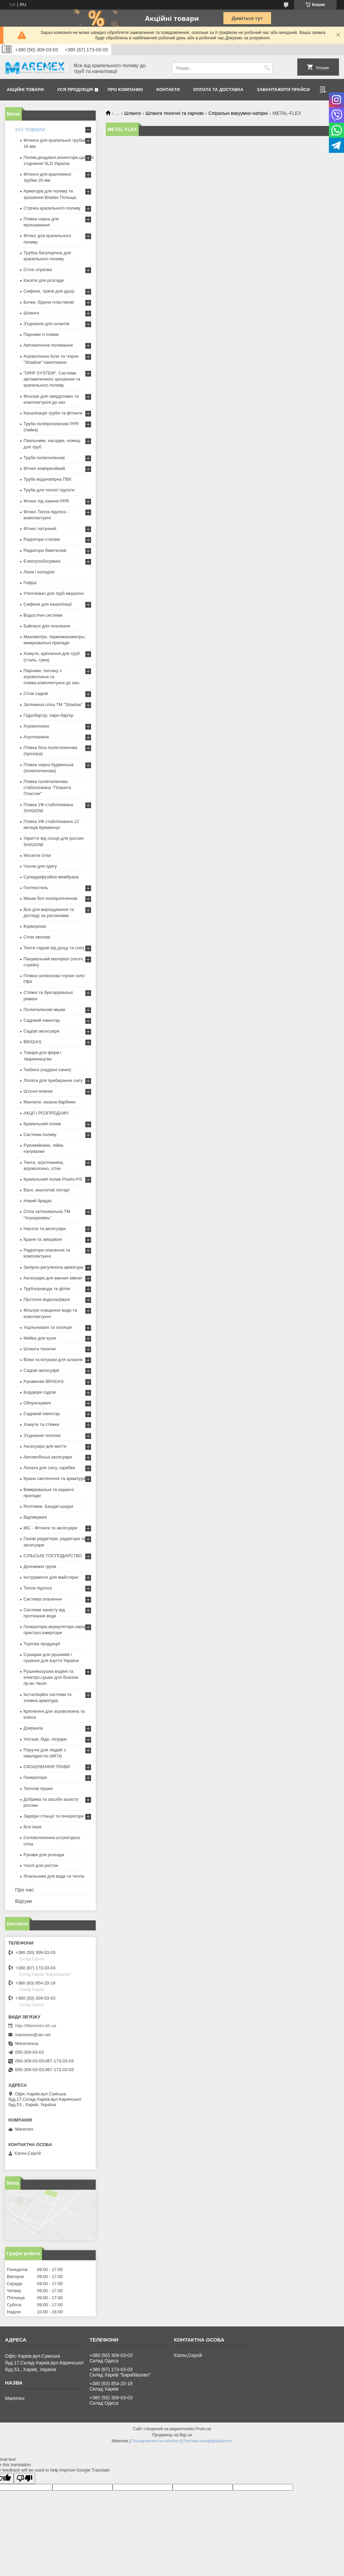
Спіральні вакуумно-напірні (237, 113)
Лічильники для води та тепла (54, 1876)
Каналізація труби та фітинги (53, 413)
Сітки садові (36, 693)
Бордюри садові (40, 1392)
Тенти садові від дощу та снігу (54, 947)
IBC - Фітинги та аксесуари (50, 1527)
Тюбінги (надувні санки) (47, 1069)
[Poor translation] (24, 2478)
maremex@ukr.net (32, 2034)
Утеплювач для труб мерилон (54, 593)
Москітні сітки (37, 855)
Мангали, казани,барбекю (50, 1101)
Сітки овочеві (37, 937)
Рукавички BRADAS (43, 1381)
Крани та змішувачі (43, 1239)
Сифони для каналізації (48, 604)
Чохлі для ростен (41, 1865)
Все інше (33, 1826)
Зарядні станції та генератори (54, 1816)
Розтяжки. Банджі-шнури (48, 1506)
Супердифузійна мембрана (51, 876)
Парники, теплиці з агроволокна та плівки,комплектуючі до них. (52, 676)
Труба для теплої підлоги (49, 489)
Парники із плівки (41, 334)
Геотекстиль (36, 887)
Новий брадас (38, 1200)
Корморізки (35, 926)
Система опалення (43, 1599)
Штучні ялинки (38, 1091)
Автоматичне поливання (48, 345)
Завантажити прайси (283, 89)
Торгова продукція (42, 1643)
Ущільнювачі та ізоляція (48, 1327)
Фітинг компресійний (44, 468)
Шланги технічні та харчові (174, 113)
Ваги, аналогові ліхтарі (47, 1189)
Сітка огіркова (38, 269)
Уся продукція (75, 89)
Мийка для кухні (40, 1338)
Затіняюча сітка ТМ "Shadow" (53, 704)
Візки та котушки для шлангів (53, 1359)
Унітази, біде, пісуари (45, 1739)
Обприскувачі (37, 1402)
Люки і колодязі (39, 571)
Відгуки (23, 1901)
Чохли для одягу (40, 866)
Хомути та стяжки (41, 1424)
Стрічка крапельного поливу (52, 208)
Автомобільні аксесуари (48, 1456)
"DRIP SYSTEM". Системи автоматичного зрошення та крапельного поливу (52, 379)
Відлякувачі (35, 1517)
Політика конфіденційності (207, 2441)
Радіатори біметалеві (45, 550)
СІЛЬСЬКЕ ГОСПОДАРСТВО (53, 1555)
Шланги (132, 113)
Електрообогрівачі (42, 561)
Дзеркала (33, 1728)
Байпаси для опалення (47, 625)
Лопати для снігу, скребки (49, 1467)
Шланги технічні (40, 1348)
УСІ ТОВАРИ (30, 129)
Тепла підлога (38, 1587)
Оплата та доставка (218, 89)
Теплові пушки (38, 1788)
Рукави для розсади (44, 1854)
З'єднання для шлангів (47, 323)
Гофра (30, 582)
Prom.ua (203, 2429)
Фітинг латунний (40, 528)
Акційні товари (25, 89)
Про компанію (125, 89)
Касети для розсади (43, 280)
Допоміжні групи (40, 1566)
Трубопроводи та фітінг (47, 1288)
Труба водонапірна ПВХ (48, 479)
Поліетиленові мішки (45, 1009)
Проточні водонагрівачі (47, 1299)
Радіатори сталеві (42, 539)
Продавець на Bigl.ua (172, 2435)
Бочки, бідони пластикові (49, 302)
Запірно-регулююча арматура (53, 1267)
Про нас (24, 1889)
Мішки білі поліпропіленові (50, 898)
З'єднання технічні (42, 1435)
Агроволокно (36, 726)
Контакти (168, 89)
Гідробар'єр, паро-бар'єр (48, 715)
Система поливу (40, 1134)
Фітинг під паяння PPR (46, 501)
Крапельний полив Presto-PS (53, 1179)
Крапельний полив (42, 1123)
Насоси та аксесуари (45, 1228)
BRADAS (32, 1041)
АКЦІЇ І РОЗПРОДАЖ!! (46, 1113)
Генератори (35, 1777)
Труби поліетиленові (44, 457)
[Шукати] (267, 68)
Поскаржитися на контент (155, 2441)
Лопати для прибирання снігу (53, 1080)
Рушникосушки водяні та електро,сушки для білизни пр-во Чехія (51, 1677)
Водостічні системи (43, 615)
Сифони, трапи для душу (49, 291)
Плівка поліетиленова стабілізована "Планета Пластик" (47, 787)
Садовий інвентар (42, 1020)
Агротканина (36, 736)
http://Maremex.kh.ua (35, 2025)
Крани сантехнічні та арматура (55, 1478)
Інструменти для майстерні (51, 1577)
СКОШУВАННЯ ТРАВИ (47, 1766)
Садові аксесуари (41, 1031)
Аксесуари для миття (45, 1446)
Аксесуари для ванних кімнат (53, 1277)
